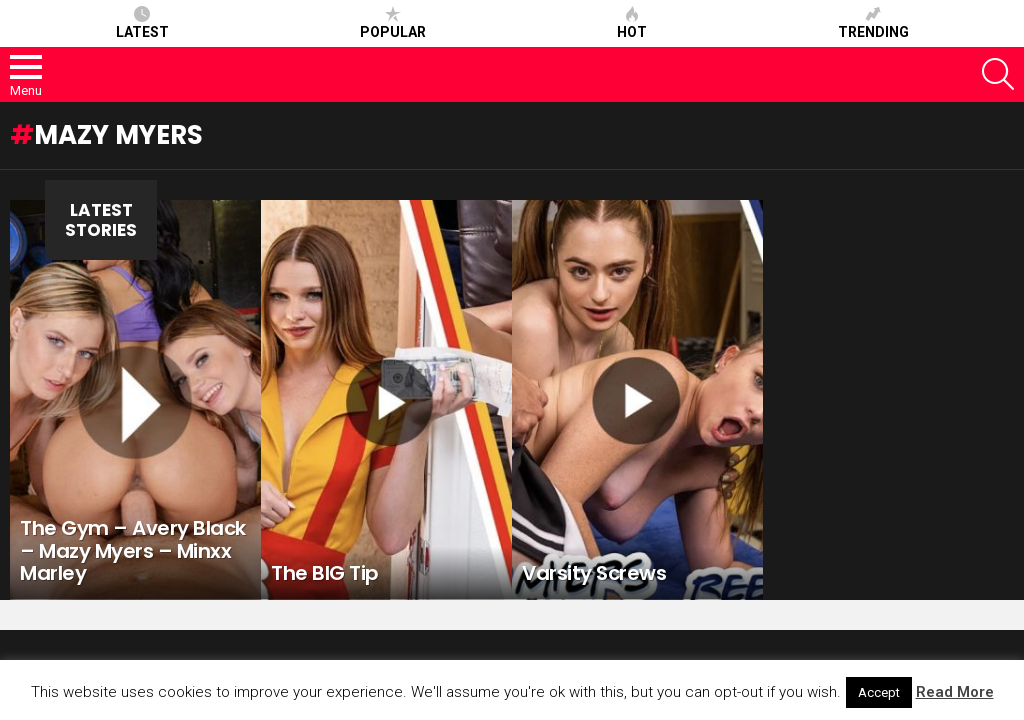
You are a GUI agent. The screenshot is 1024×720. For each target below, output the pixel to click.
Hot (632, 23)
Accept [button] (879, 692)
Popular (393, 23)
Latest (142, 23)
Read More (955, 692)
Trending (873, 23)
